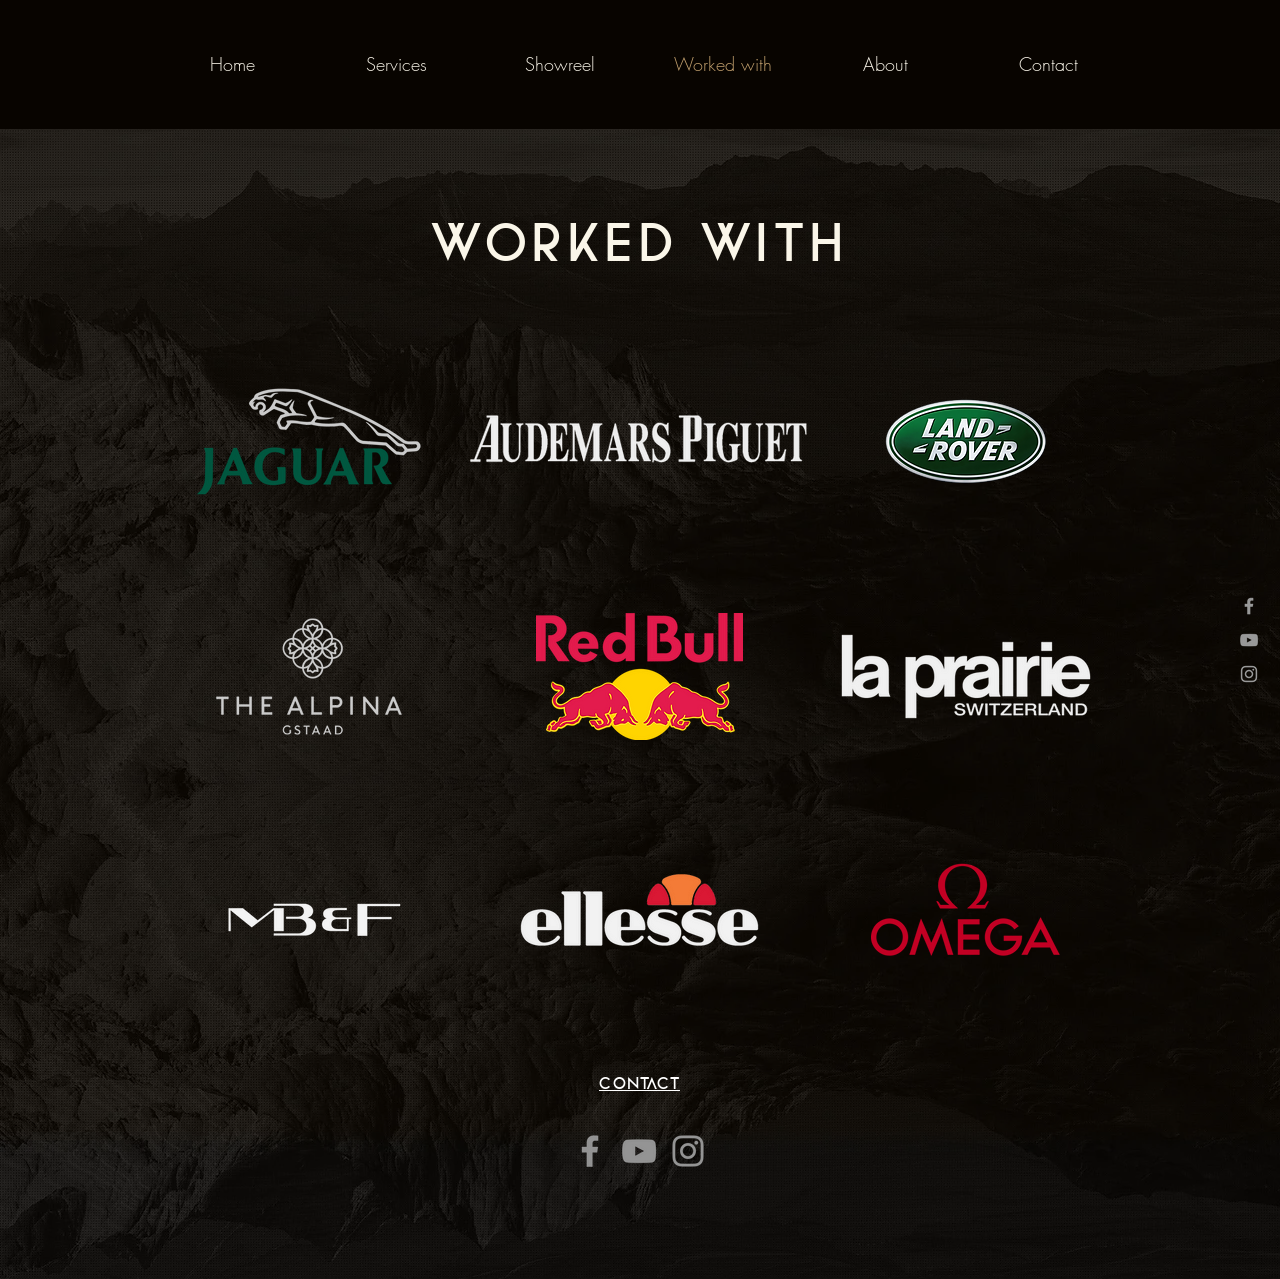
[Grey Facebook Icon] (1249, 606)
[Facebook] (590, 1151)
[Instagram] (688, 1151)
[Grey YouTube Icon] (1249, 640)
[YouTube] (639, 1151)
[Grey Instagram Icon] (1249, 674)
